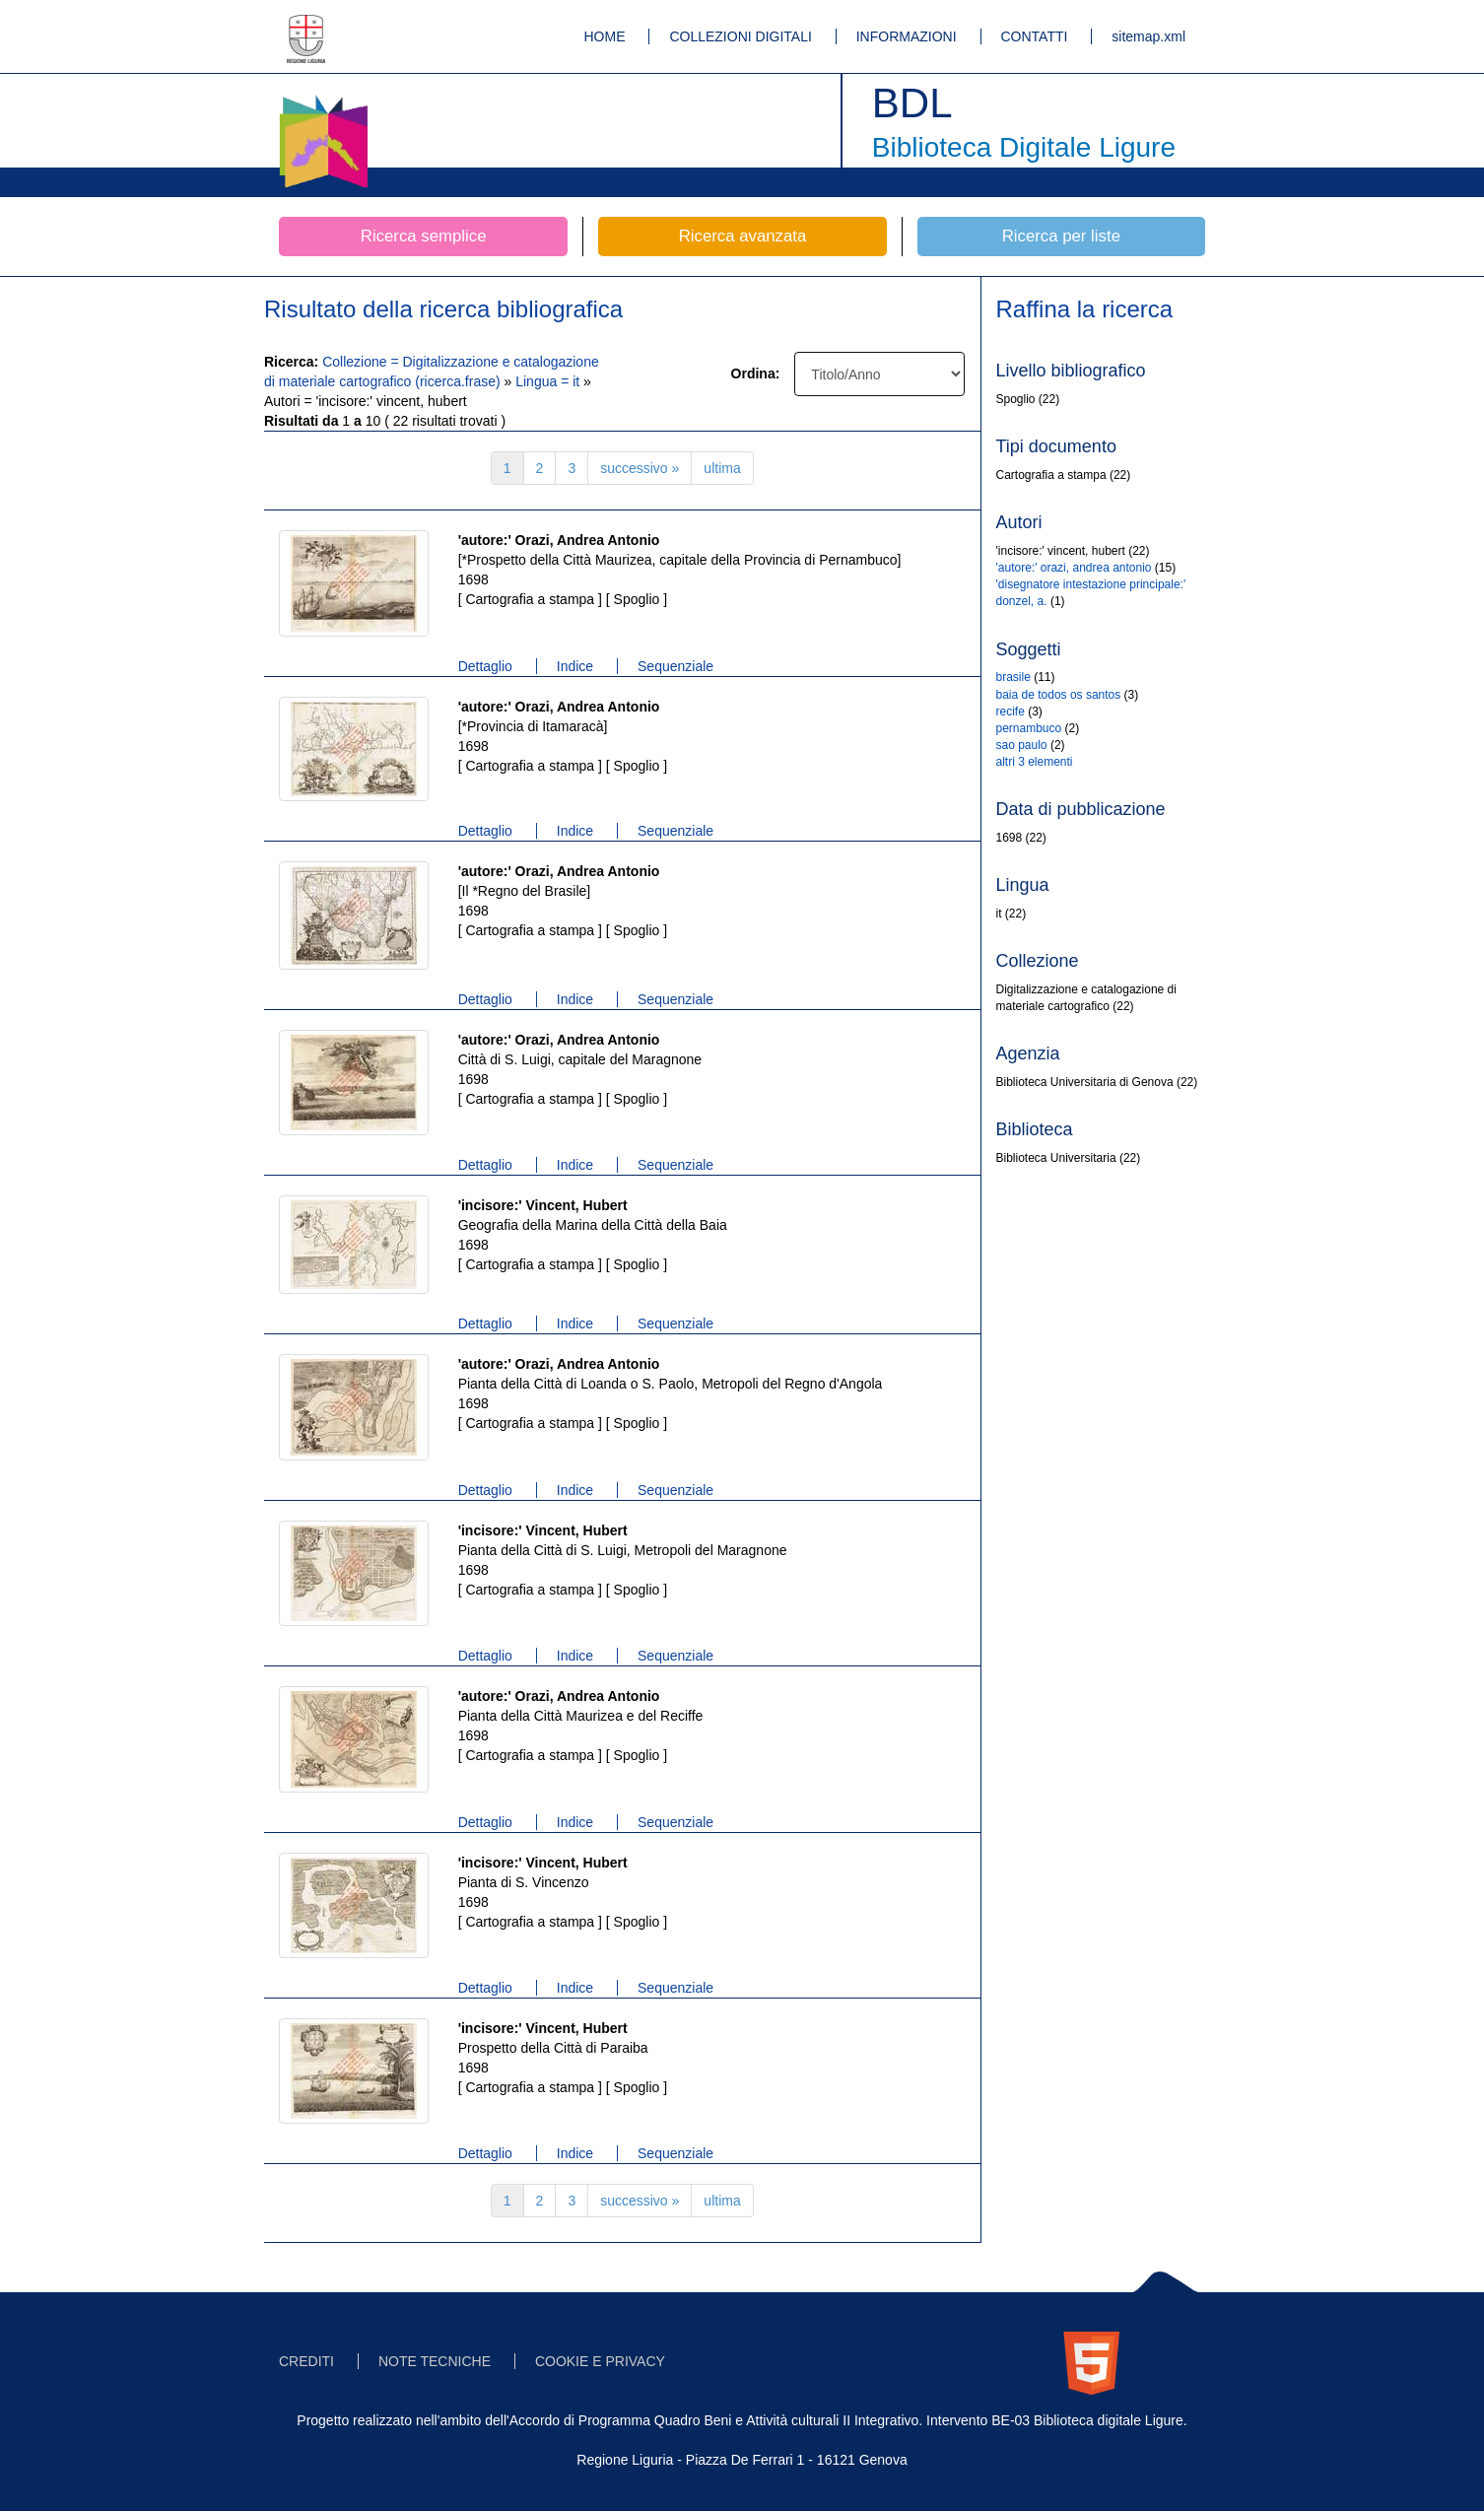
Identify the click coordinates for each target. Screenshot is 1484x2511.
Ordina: (755, 373)
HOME (605, 36)
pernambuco (1029, 728)
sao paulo (1021, 745)
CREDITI (306, 2361)
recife (1010, 711)
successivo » (639, 468)
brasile (1013, 677)
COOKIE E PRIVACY (600, 2361)
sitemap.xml (1148, 36)
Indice (575, 666)
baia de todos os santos (1058, 695)
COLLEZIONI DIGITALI (740, 36)
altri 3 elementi (1034, 762)
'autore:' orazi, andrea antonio (1074, 568)
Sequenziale (675, 666)
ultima (722, 468)
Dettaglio (485, 666)
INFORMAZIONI (906, 36)
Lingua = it (549, 381)
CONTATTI (1034, 36)
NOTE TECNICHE (434, 2361)
